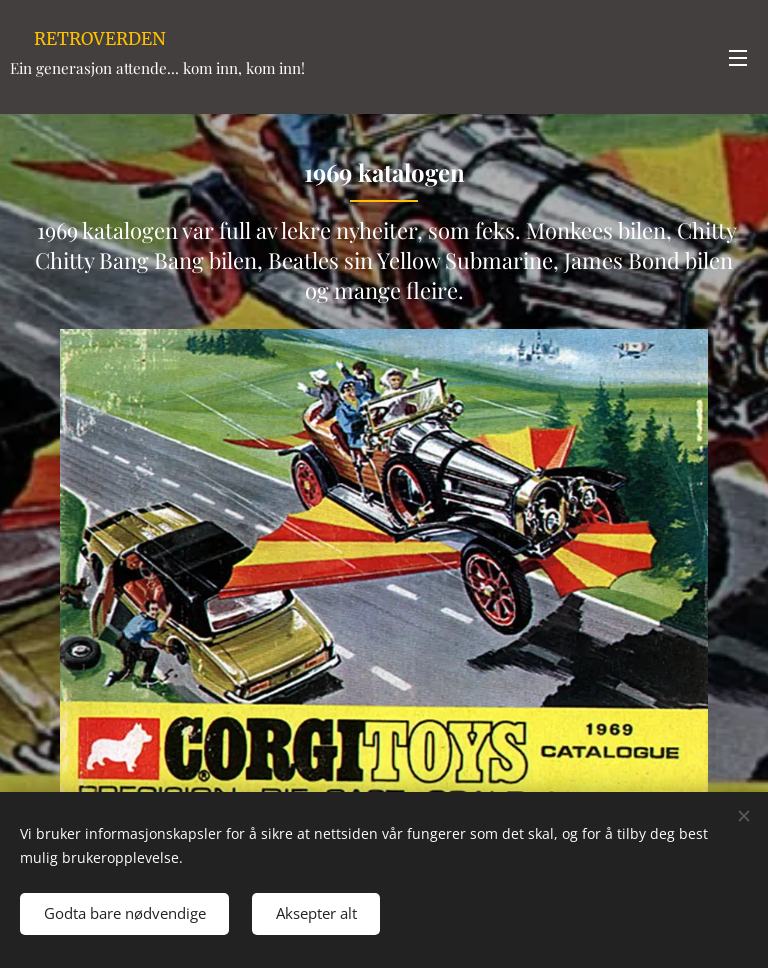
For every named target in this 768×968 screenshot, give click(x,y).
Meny (738, 58)
